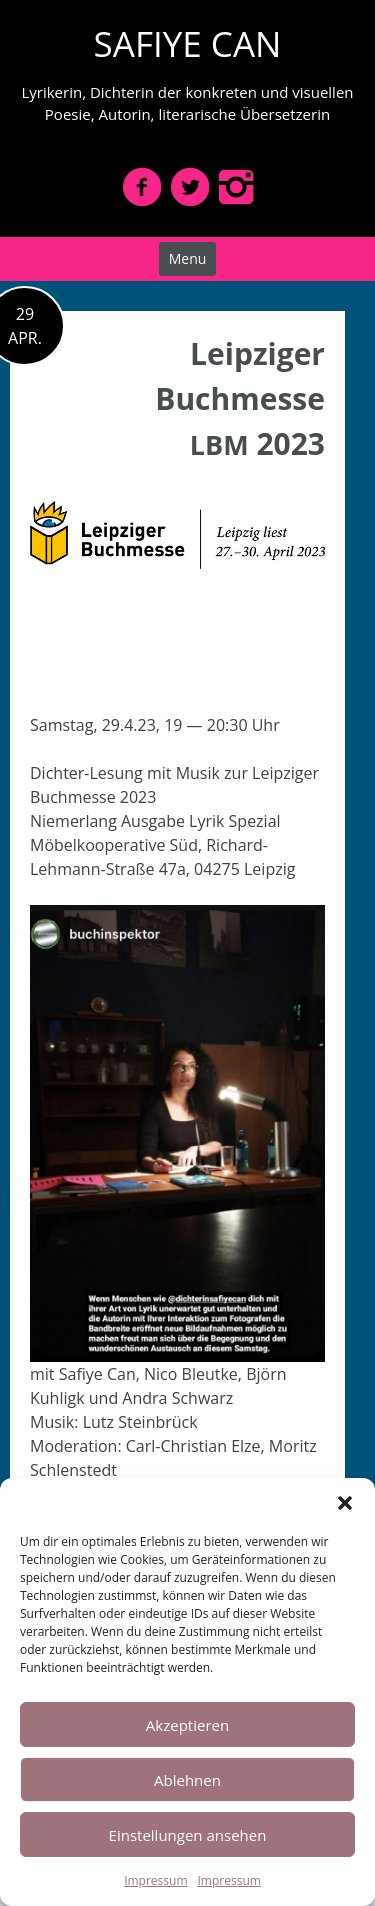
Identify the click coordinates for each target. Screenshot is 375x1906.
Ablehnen (187, 1780)
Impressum (155, 1880)
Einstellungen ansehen (188, 1835)
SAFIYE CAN (188, 43)
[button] (345, 1503)
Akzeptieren (187, 1725)
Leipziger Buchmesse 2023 (240, 398)
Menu (188, 258)
